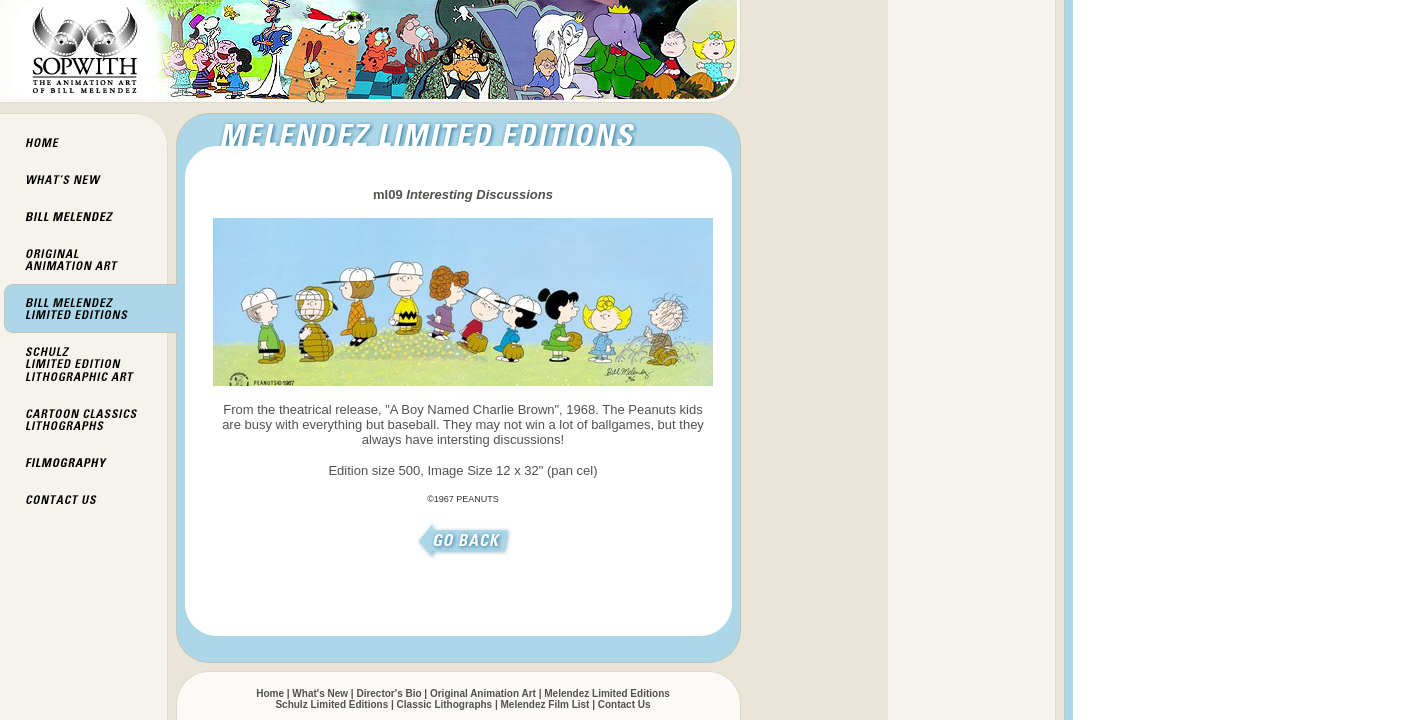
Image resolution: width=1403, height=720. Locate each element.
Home (270, 693)
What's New (320, 693)
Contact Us (624, 704)
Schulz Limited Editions (331, 704)
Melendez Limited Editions (607, 693)
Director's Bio (388, 693)
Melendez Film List (545, 704)
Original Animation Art (483, 693)
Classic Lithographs (445, 704)
